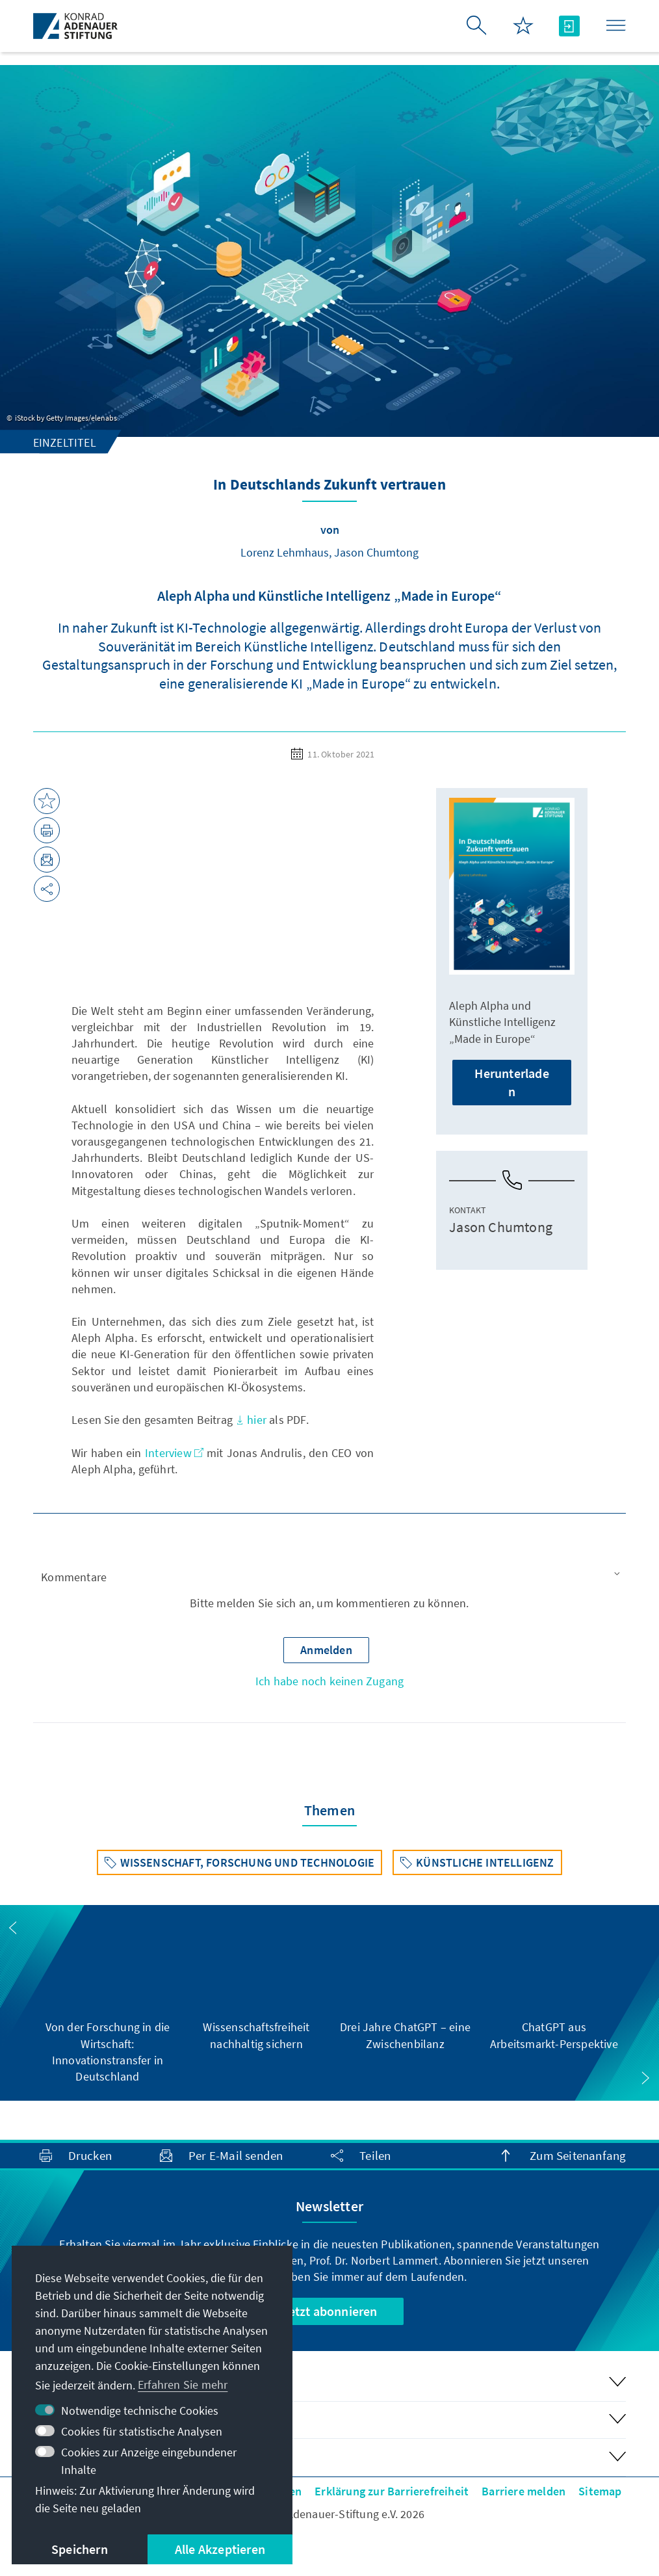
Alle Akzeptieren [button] (220, 2549)
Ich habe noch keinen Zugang (329, 1681)
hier (250, 1419)
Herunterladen (511, 1082)
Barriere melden (523, 2491)
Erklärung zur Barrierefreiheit (392, 2491)
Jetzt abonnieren (329, 2311)
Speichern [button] (79, 2549)
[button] (330, 1578)
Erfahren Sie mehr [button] (182, 2384)
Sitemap (599, 2491)
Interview (174, 1452)
